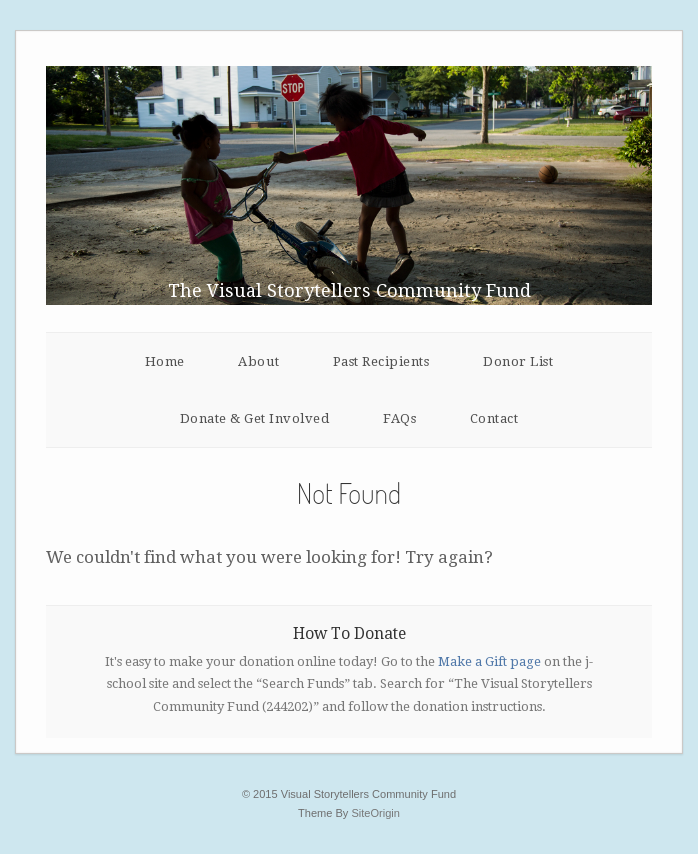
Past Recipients (381, 361)
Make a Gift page (489, 661)
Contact (494, 418)
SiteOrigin (375, 813)
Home (165, 361)
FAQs (399, 418)
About (258, 361)
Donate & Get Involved (255, 418)
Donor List (518, 361)
